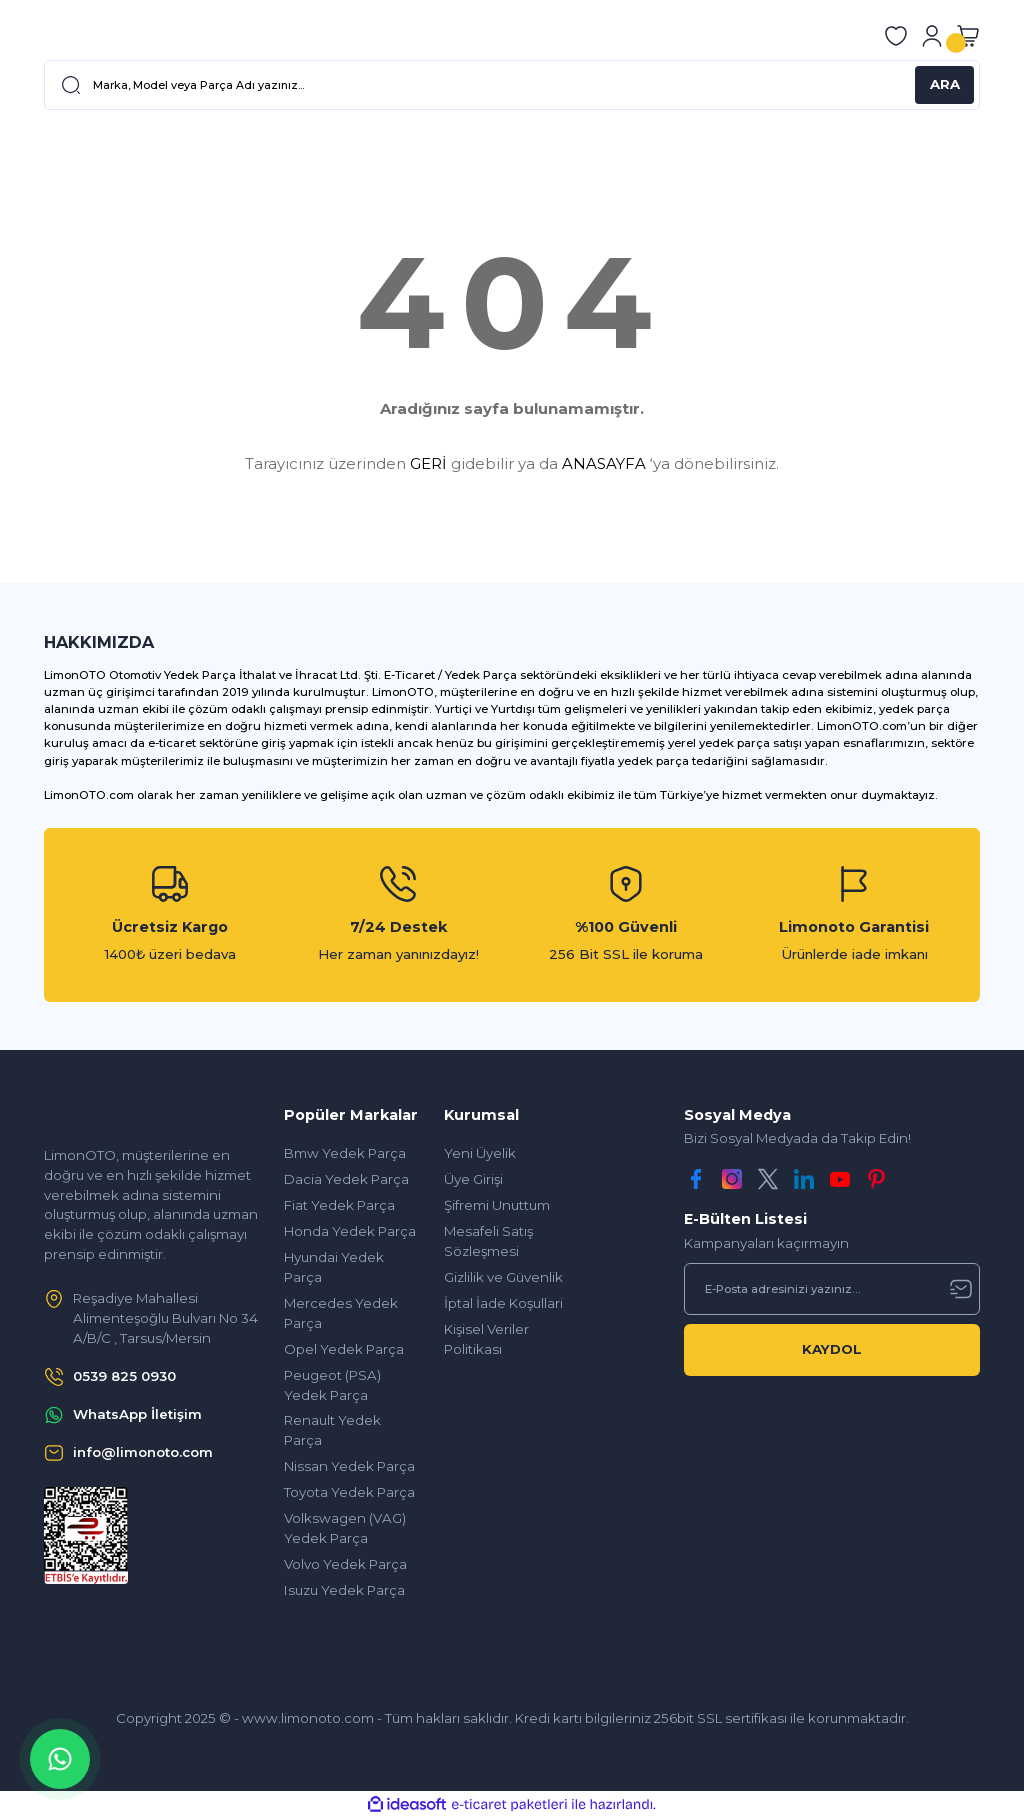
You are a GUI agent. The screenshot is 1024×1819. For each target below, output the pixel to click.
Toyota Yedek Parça (349, 1492)
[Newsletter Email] (832, 1289)
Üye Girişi (473, 1179)
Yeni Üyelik (480, 1153)
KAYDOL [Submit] (832, 1349)
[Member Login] (932, 36)
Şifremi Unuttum (497, 1205)
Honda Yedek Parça (350, 1231)
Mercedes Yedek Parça (341, 1313)
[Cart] (968, 36)
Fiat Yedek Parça (339, 1205)
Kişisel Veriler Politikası (486, 1339)
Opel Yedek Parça (344, 1349)
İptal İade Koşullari (503, 1303)
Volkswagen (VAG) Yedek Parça (345, 1528)
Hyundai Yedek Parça (334, 1267)
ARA (945, 84)
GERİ (428, 463)
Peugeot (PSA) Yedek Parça (332, 1385)
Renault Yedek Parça (332, 1430)
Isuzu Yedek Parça (344, 1590)
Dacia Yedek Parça (346, 1179)
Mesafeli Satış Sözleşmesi (488, 1241)
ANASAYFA (604, 463)
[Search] (512, 85)
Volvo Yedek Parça (345, 1564)
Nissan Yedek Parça (349, 1466)
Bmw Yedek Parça (345, 1153)
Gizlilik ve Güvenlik (503, 1277)
